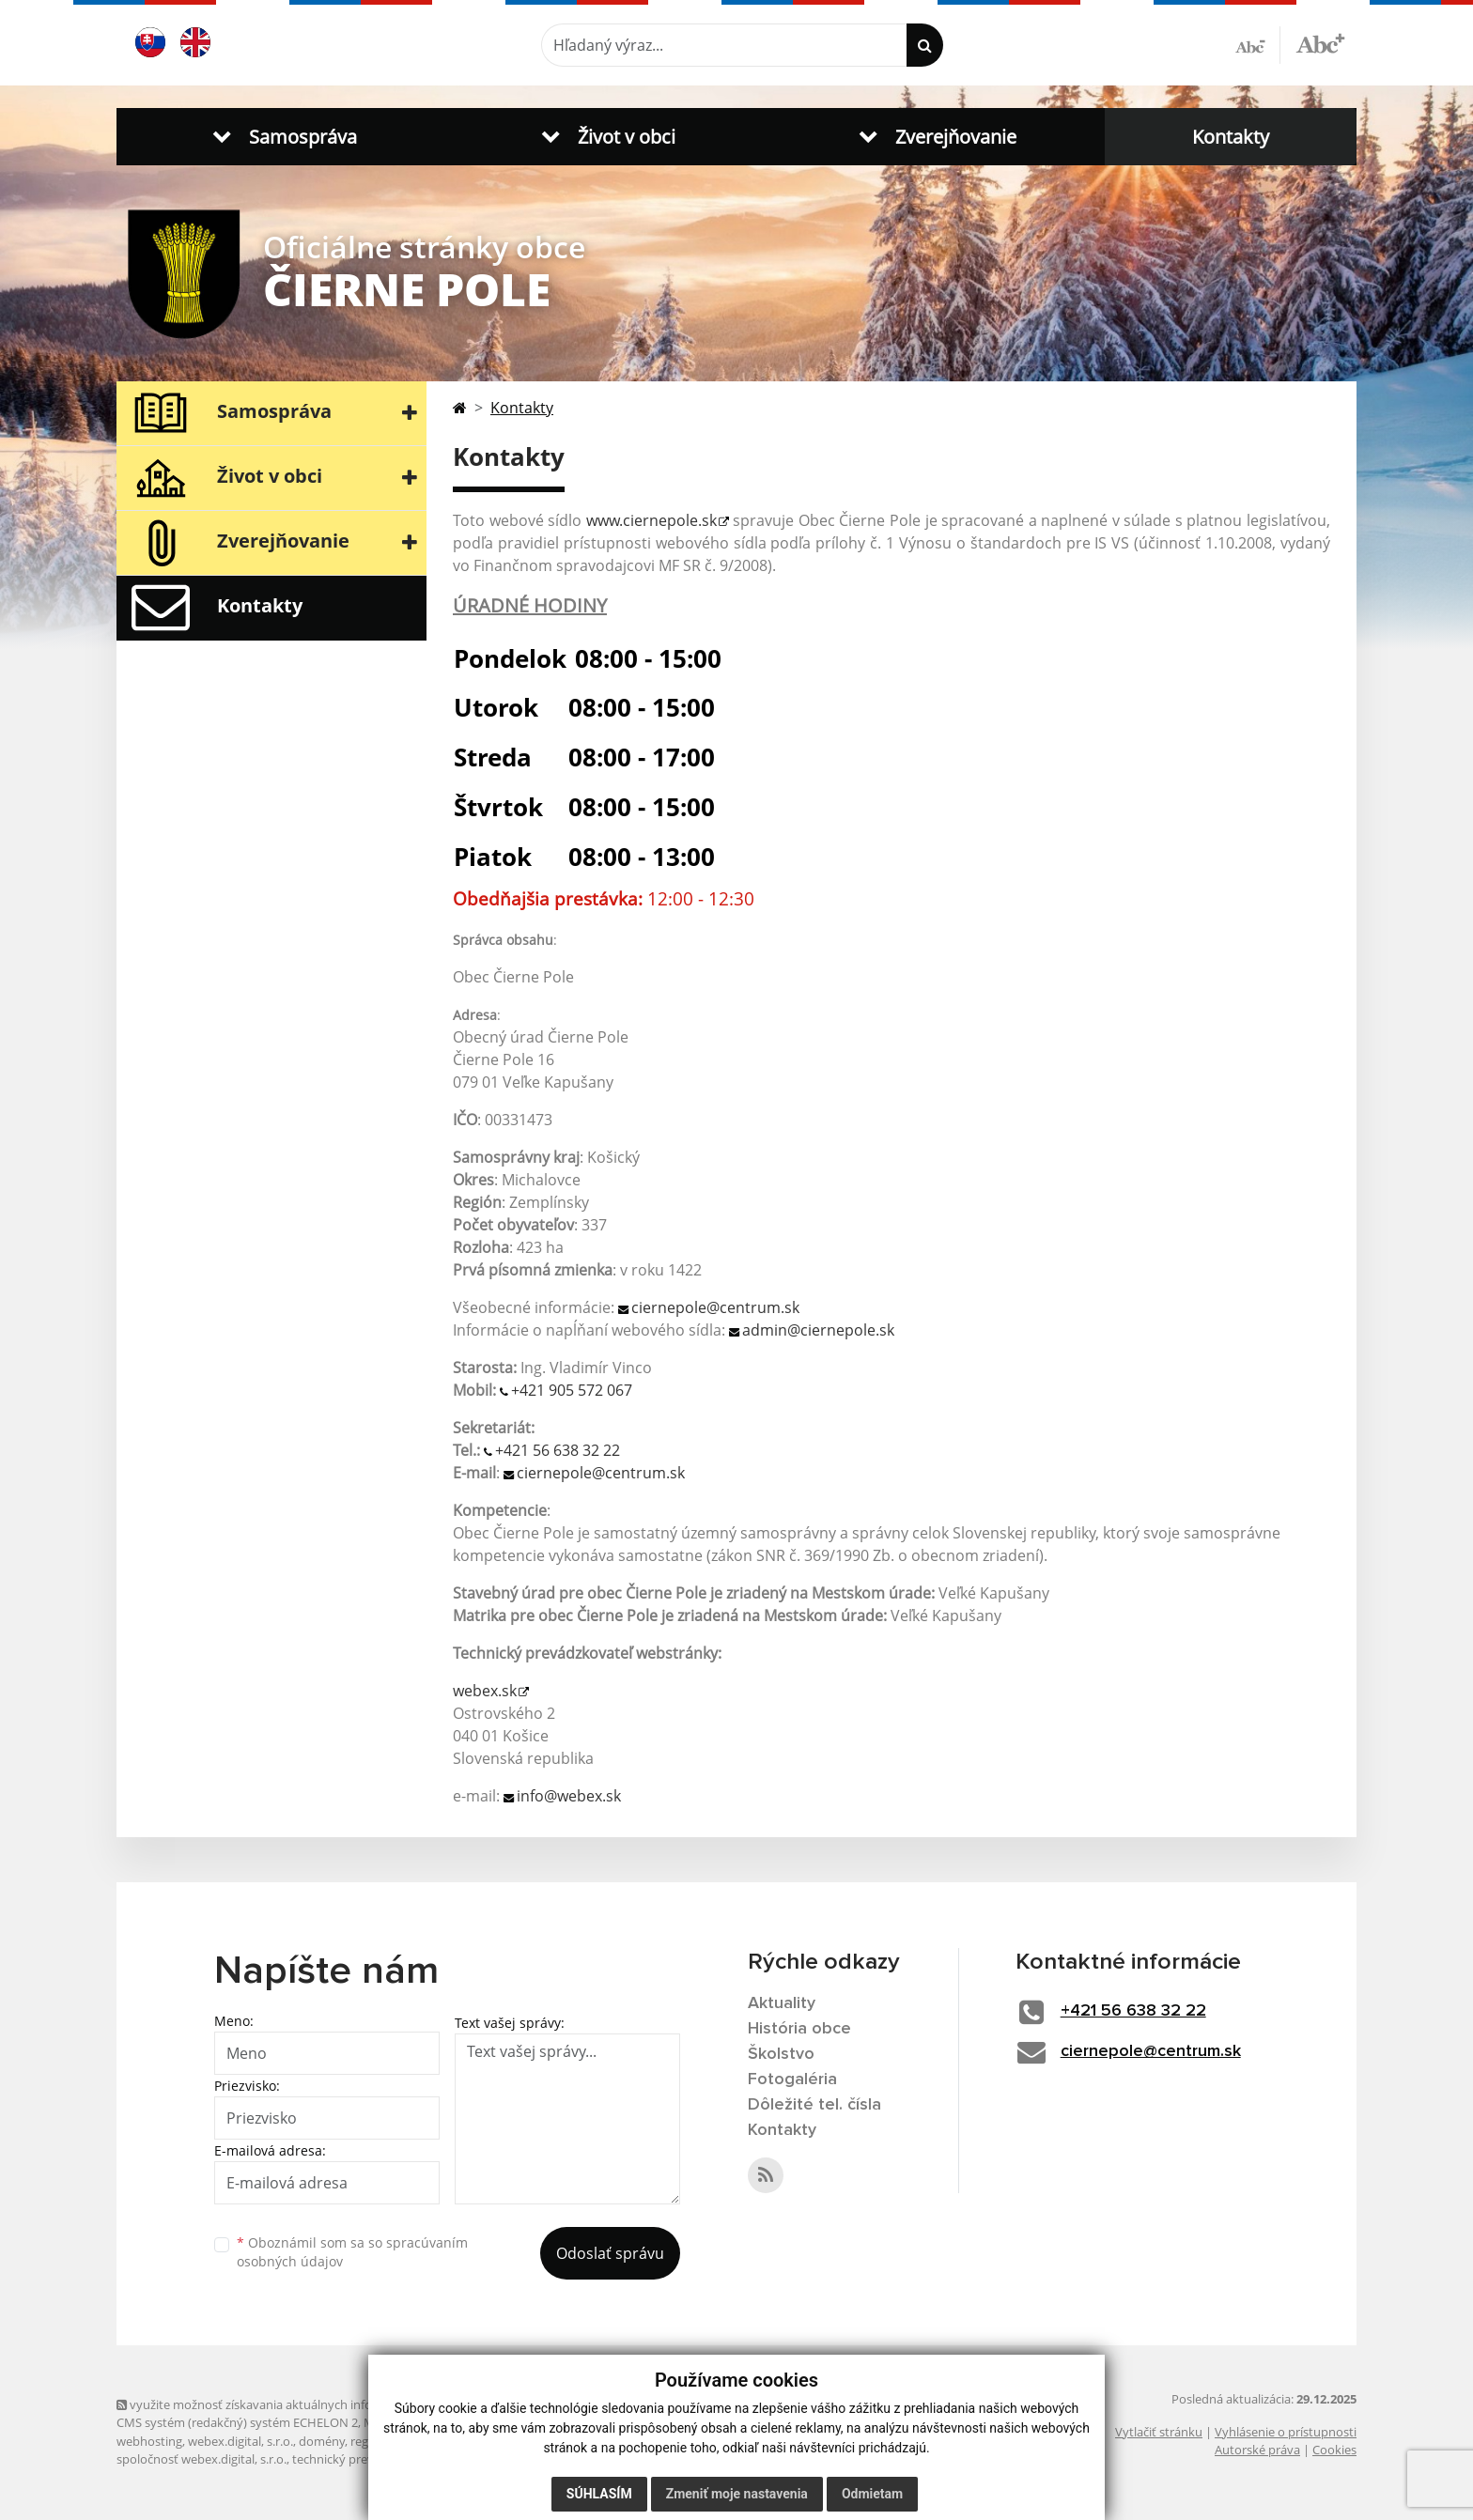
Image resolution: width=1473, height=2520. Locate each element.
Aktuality (781, 2003)
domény (322, 2441)
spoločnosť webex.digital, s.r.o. (201, 2458)
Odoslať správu (610, 2253)
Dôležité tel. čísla (814, 2104)
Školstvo (781, 2054)
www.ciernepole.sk (651, 520)
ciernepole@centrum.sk (715, 1307)
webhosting (149, 2441)
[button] (280, 136)
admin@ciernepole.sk (818, 1330)
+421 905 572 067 (571, 1390)
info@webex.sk (569, 1796)
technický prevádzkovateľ (363, 2458)
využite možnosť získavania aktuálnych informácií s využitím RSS (302, 2404)
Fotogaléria (792, 2079)
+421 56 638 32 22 (557, 1450)
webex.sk (485, 1690)
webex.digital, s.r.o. (240, 2441)
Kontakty (1230, 136)
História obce (799, 2028)
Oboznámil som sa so (352, 2252)
